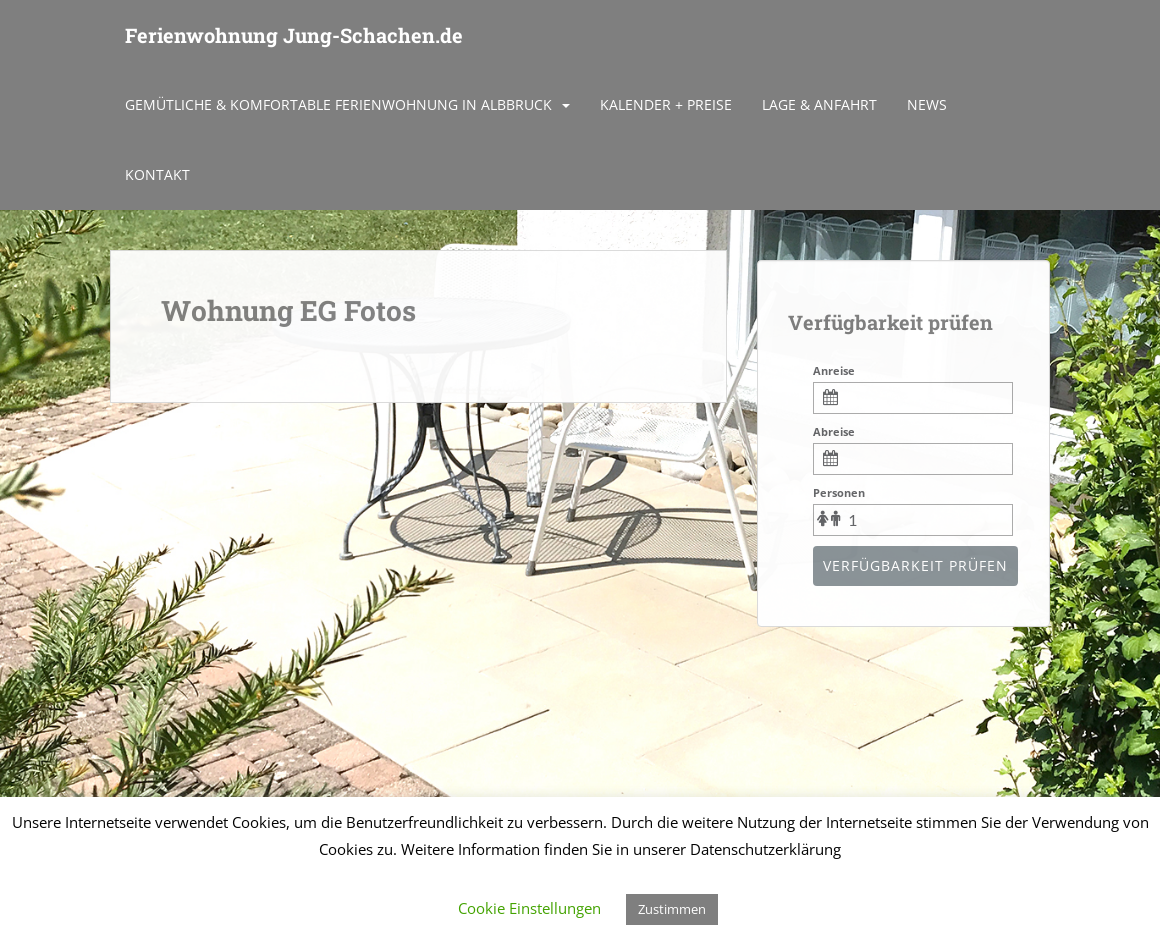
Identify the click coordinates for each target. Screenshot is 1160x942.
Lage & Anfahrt (819, 104)
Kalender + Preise (666, 104)
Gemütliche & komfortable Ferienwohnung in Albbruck (338, 104)
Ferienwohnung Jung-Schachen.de (294, 35)
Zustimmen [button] (672, 909)
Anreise (834, 370)
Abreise (834, 431)
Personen (839, 492)
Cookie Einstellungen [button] (529, 908)
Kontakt (157, 174)
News (927, 104)
